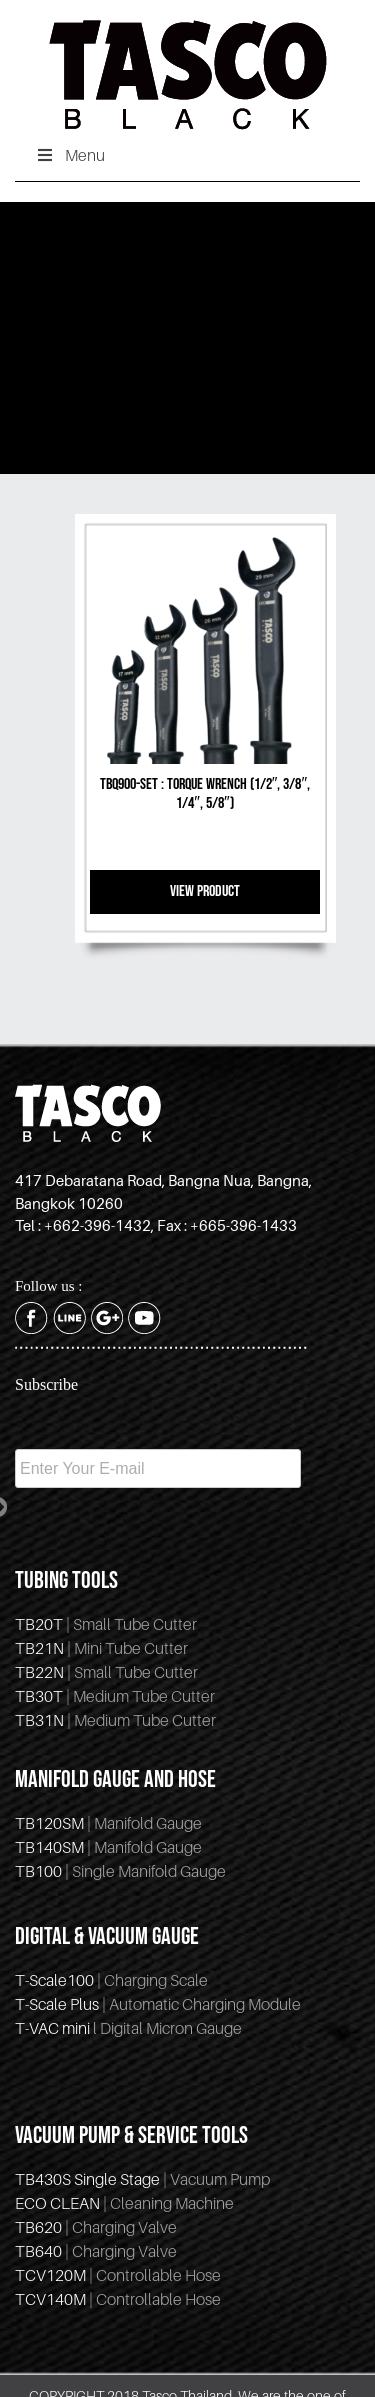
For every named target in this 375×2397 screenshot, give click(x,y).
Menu (70, 155)
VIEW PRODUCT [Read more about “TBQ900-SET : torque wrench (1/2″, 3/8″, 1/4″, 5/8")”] (205, 891)
